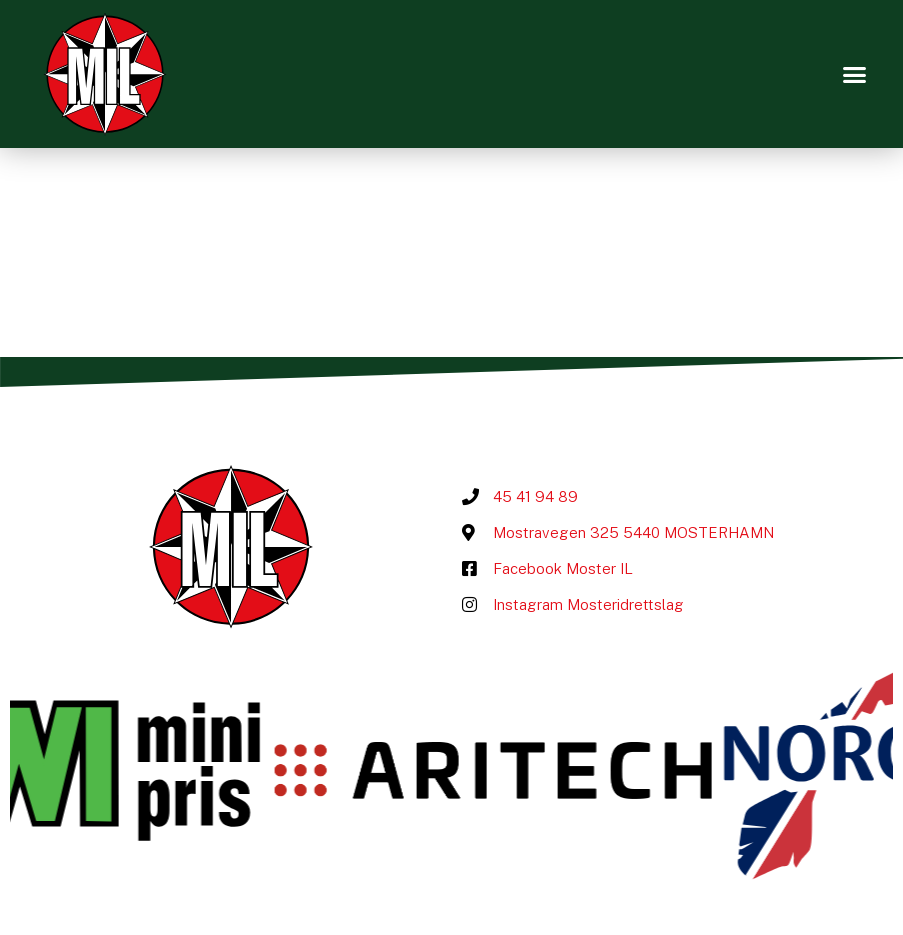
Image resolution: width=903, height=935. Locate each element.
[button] (854, 74)
